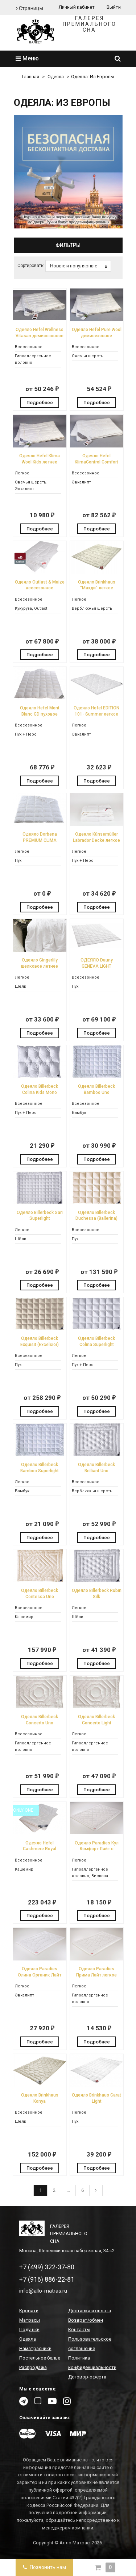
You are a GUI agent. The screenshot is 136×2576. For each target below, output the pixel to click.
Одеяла (56, 76)
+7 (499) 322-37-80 (46, 2267)
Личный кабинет (77, 7)
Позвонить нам (44, 2567)
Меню (27, 58)
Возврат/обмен (85, 2320)
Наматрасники (35, 2348)
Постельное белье (39, 2358)
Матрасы (29, 2320)
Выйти (114, 7)
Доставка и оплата (89, 2310)
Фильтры (68, 245)
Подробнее (39, 402)
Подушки (29, 2329)
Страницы (29, 8)
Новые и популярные (78, 266)
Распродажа (33, 2367)
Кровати (28, 2310)
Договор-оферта (87, 2377)
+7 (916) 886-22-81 (46, 2279)
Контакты (79, 2329)
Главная (30, 76)
